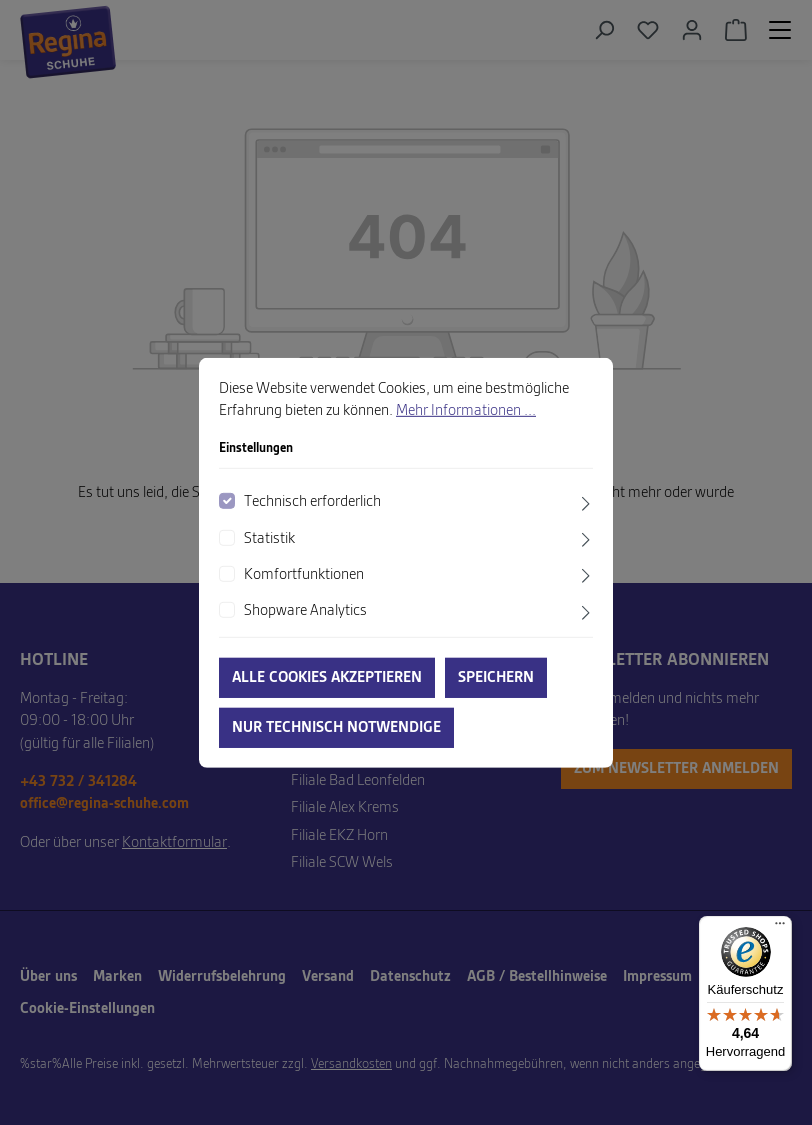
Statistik (269, 539)
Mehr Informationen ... (466, 411)
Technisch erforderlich (312, 502)
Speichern (496, 678)
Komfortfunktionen (304, 575)
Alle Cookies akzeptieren (327, 678)
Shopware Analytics (305, 611)
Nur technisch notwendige (336, 728)
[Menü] (780, 928)
